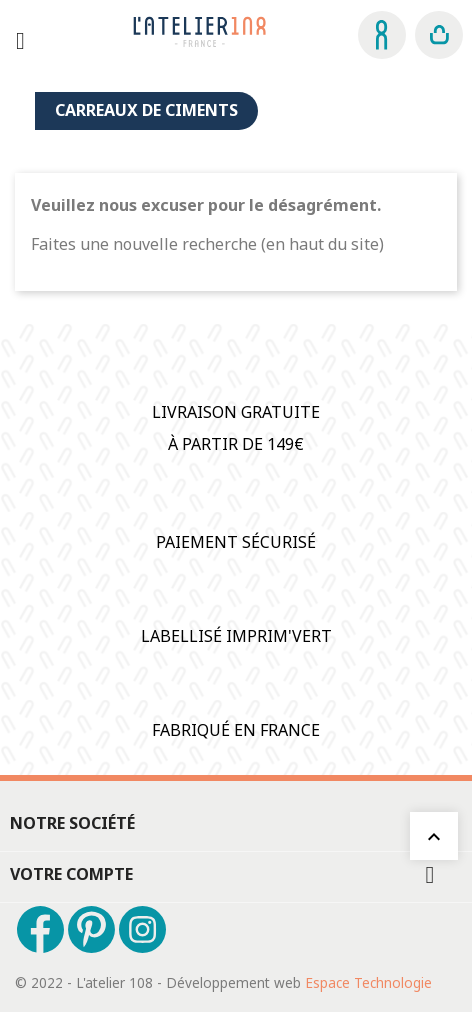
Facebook (40, 929)
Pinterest (91, 929)
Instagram (142, 929)
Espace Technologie (368, 982)
